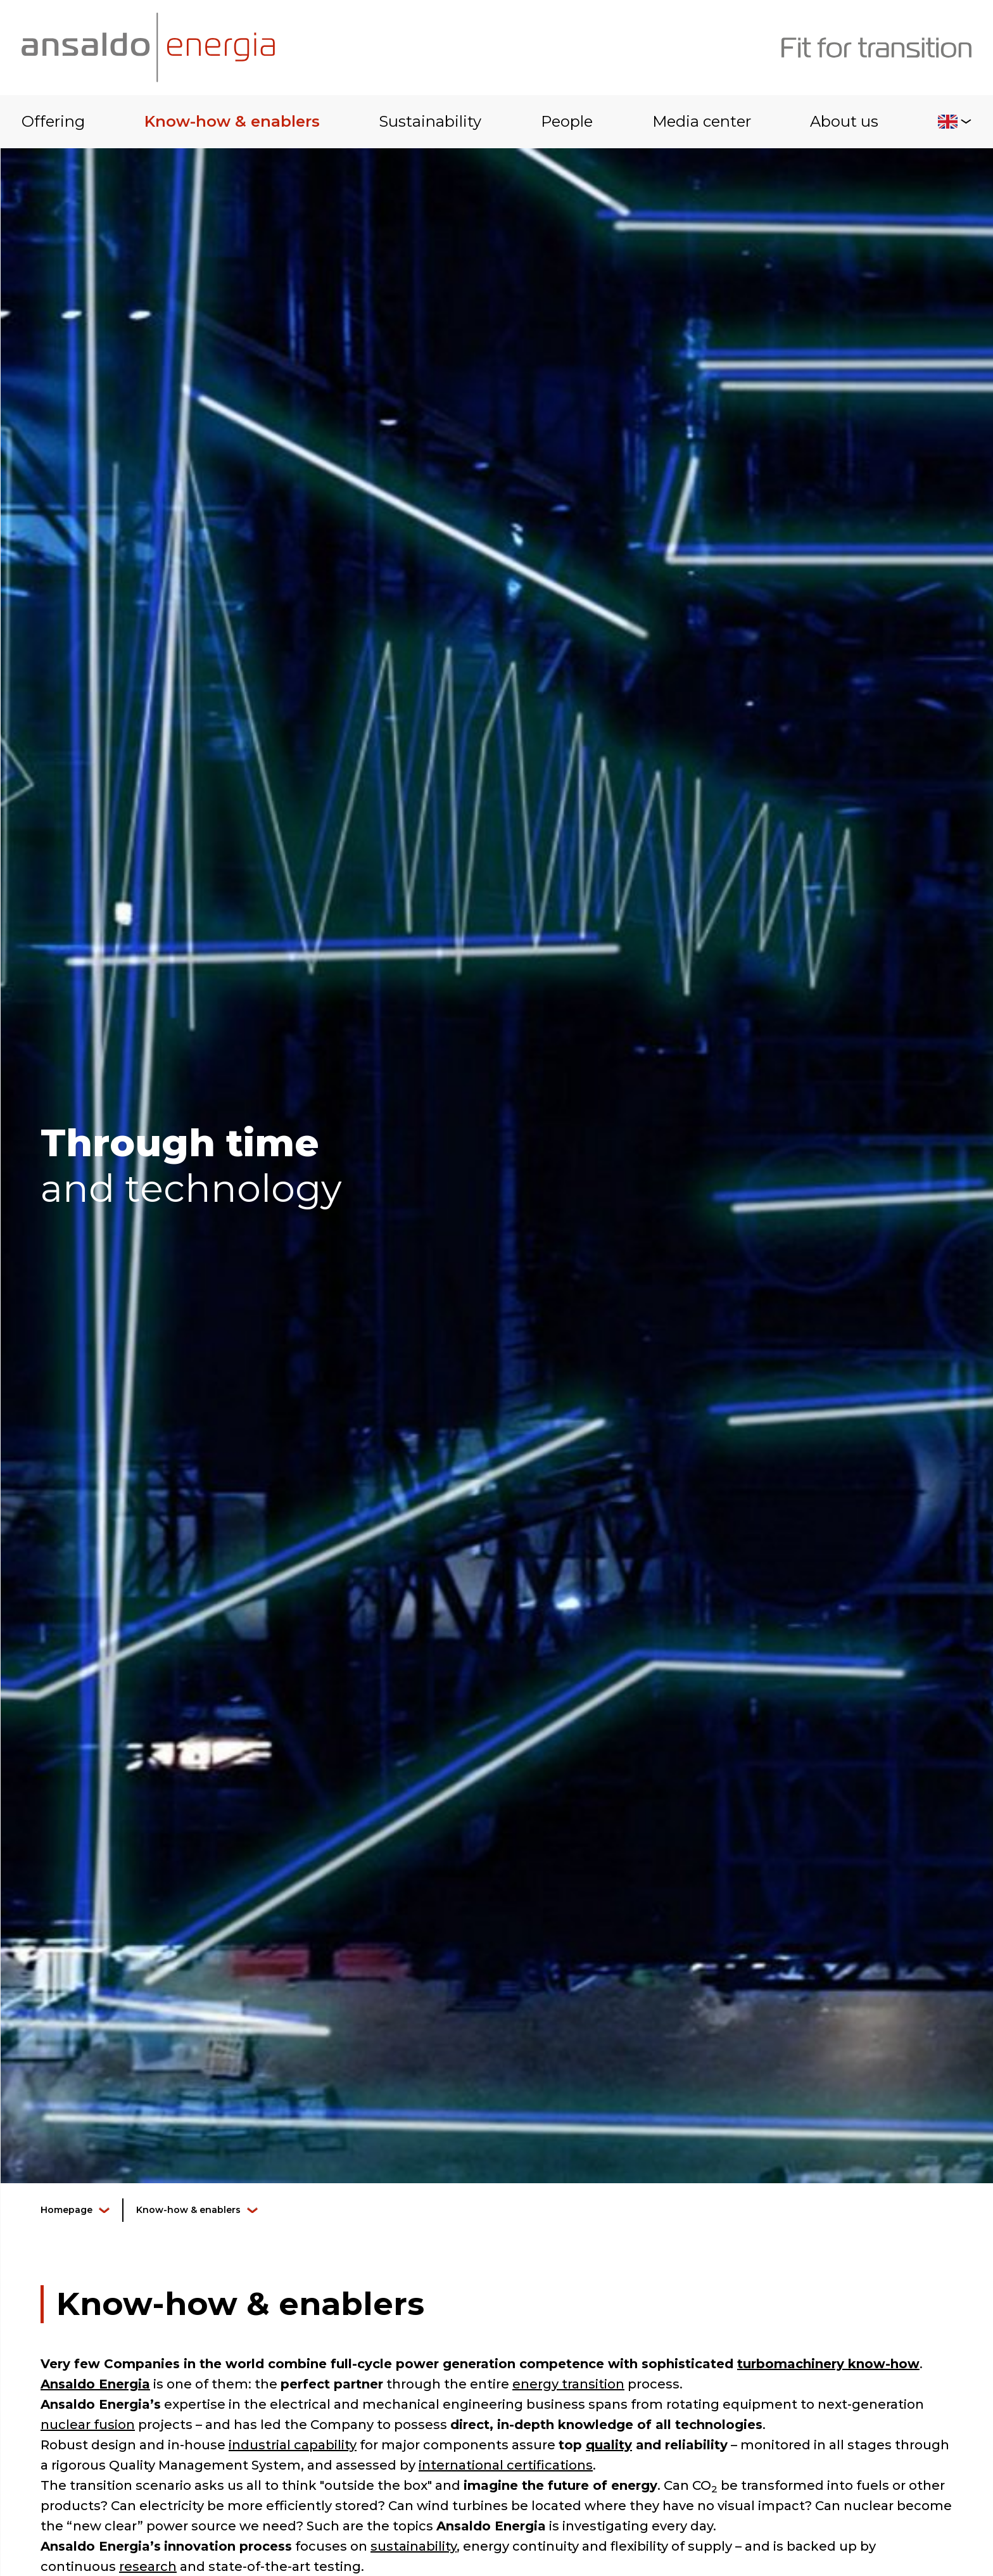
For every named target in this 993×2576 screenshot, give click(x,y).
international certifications (506, 2465)
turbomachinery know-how (828, 2363)
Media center (701, 121)
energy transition (568, 2384)
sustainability (413, 2546)
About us (844, 121)
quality (609, 2444)
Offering (53, 121)
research (148, 2566)
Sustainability (430, 121)
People (567, 121)
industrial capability (293, 2444)
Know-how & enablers (232, 121)
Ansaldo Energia (95, 2384)
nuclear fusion (88, 2424)
